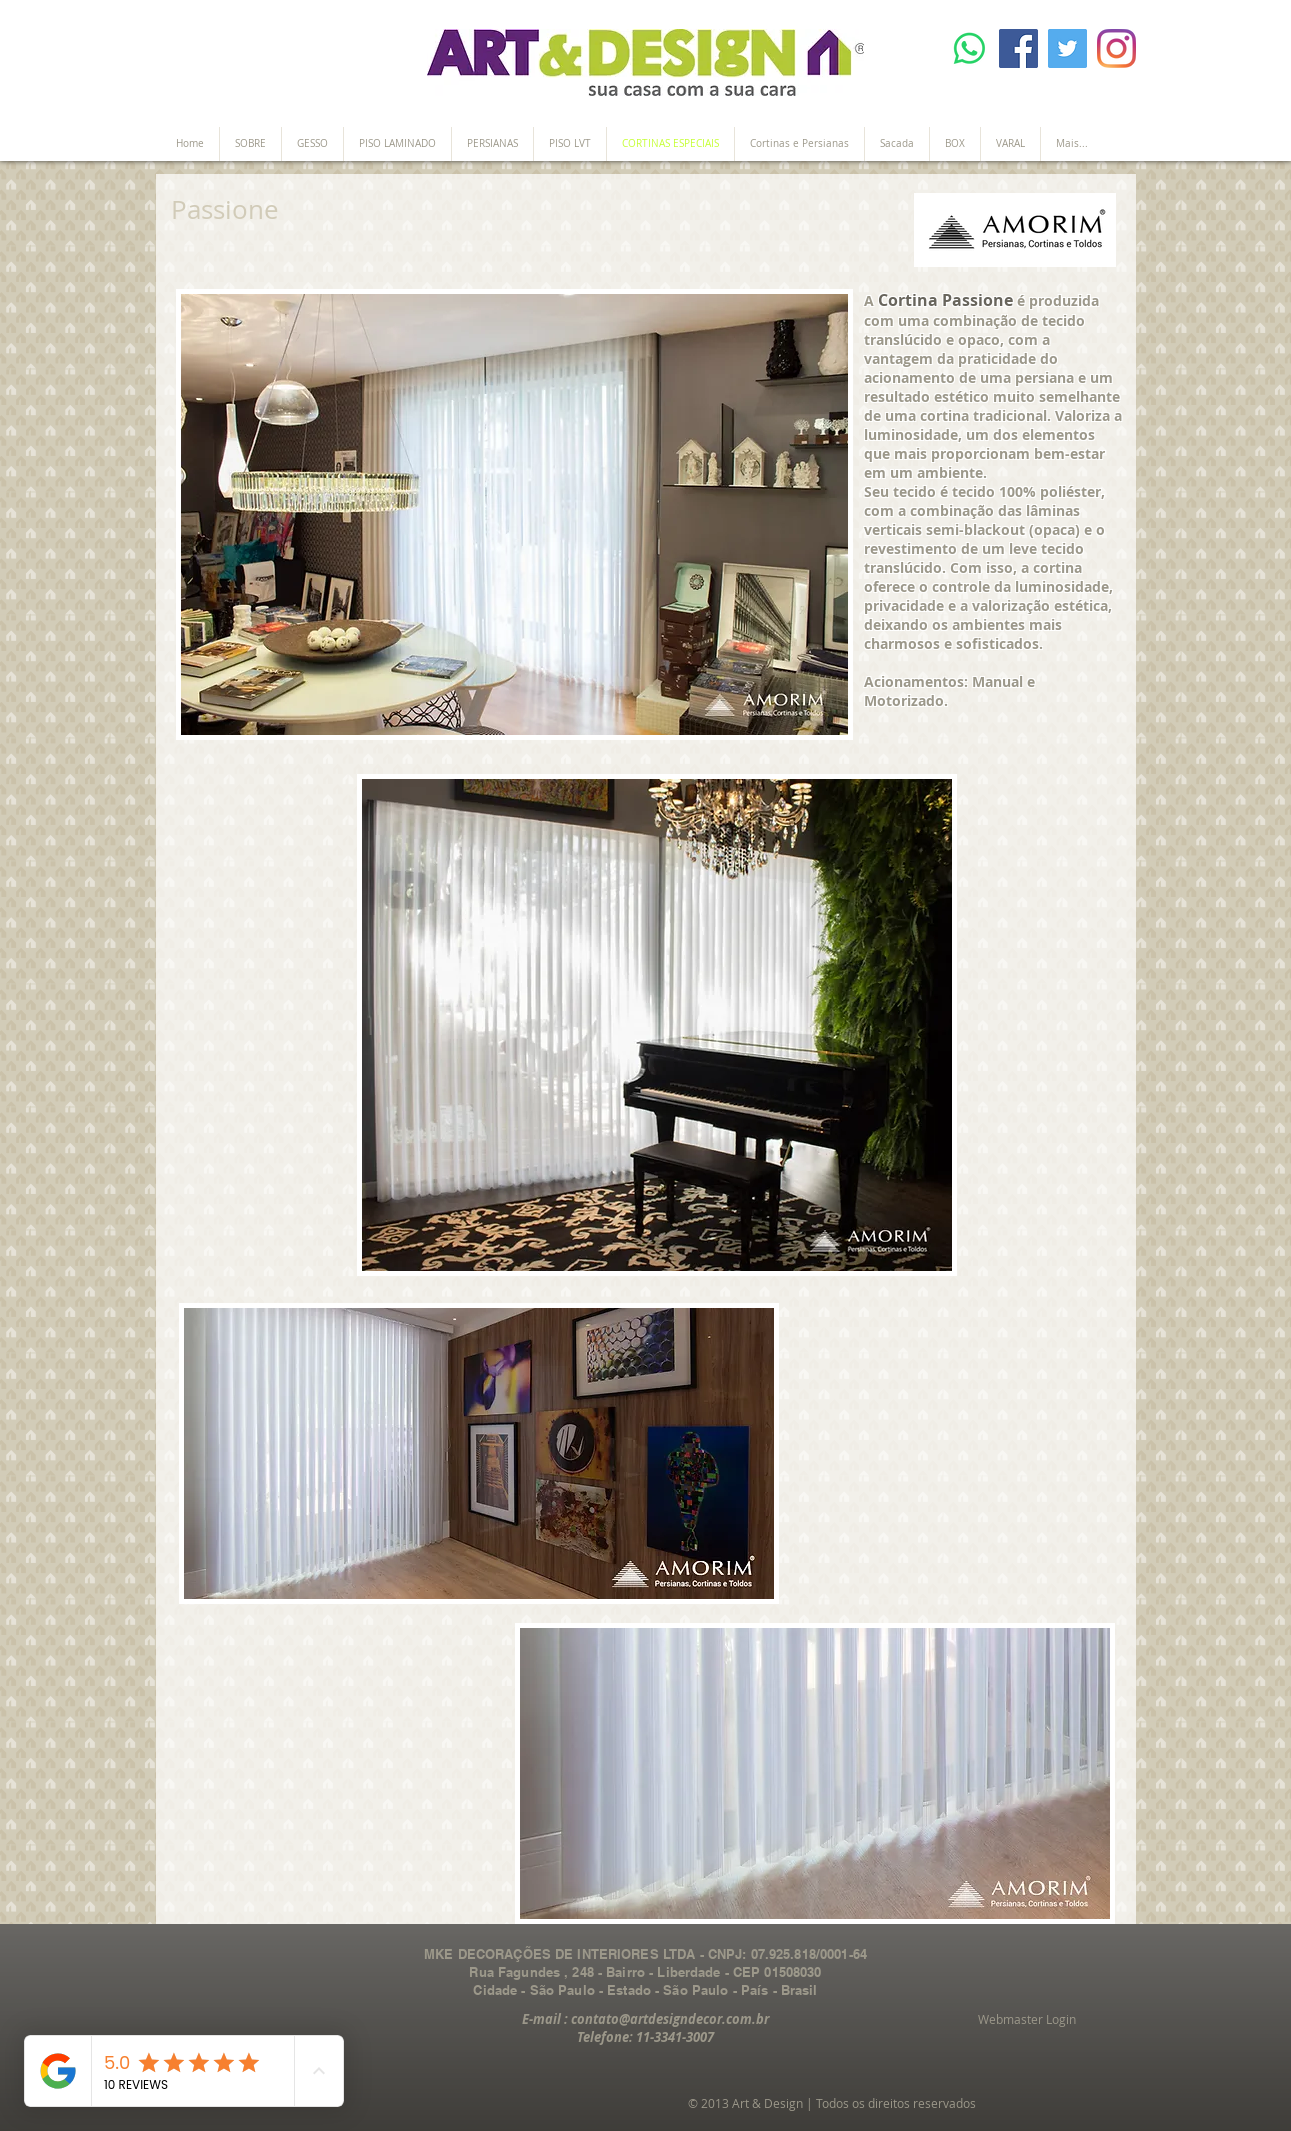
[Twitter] (1067, 48)
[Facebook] (1018, 48)
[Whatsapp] (969, 48)
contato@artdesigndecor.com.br (670, 2019)
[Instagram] (1116, 48)
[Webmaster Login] (1027, 2020)
